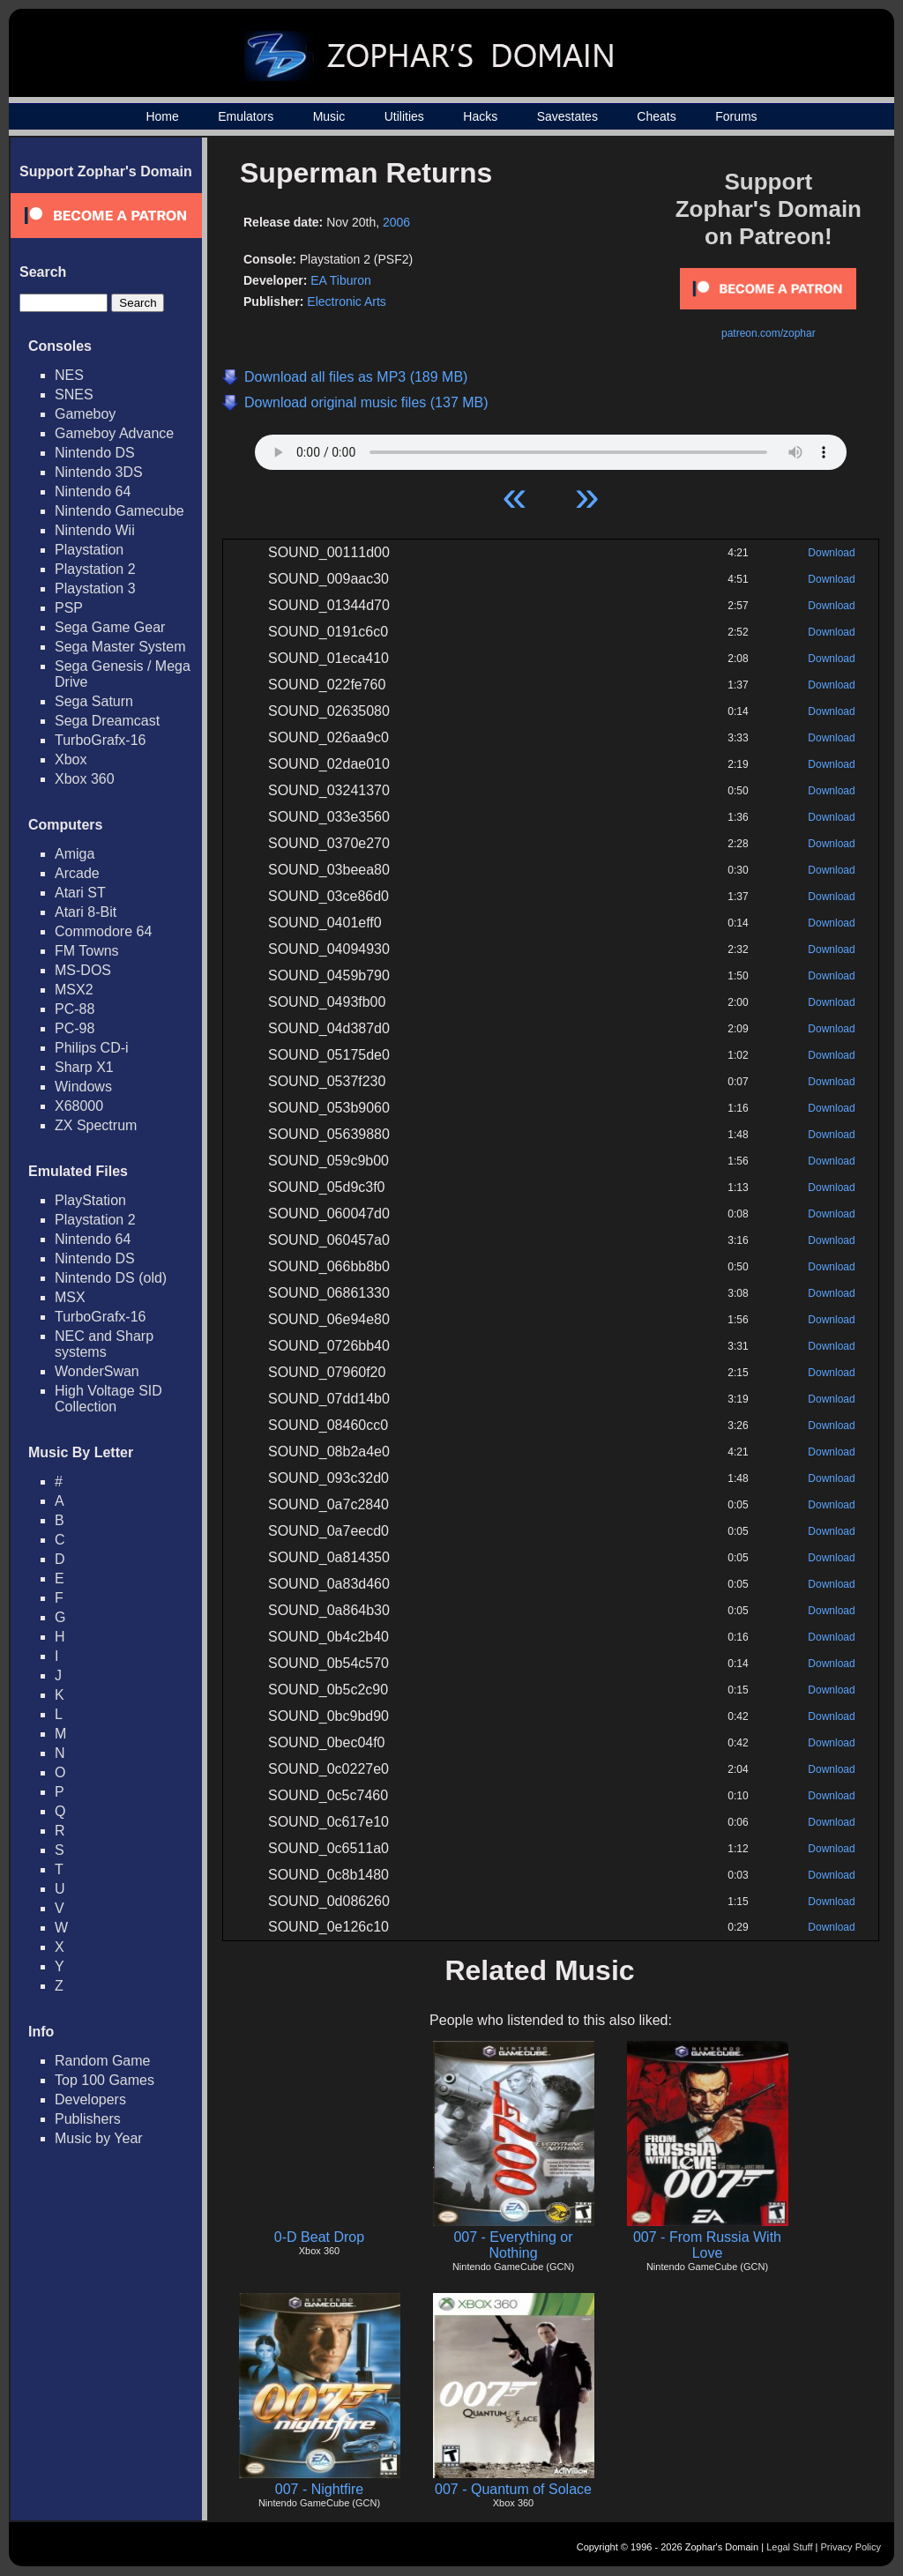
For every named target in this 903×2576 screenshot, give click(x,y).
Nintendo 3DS (99, 472)
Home (162, 116)
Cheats (656, 116)
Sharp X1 (84, 1067)
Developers (90, 2099)
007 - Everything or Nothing (512, 2245)
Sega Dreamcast (107, 720)
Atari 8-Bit (85, 912)
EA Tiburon (340, 280)
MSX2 (74, 989)
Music (329, 116)
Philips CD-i (92, 1047)
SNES (74, 394)
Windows (83, 1086)
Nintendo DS (95, 452)
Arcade (77, 873)
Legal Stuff (789, 2547)
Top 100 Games (104, 2080)
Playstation (89, 549)
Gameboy (85, 413)
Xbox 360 (85, 778)
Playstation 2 (95, 569)
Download (831, 553)
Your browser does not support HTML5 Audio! (551, 448)
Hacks (480, 116)
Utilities (404, 116)
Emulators (245, 116)
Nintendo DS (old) (111, 1277)
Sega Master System (120, 646)
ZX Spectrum (96, 1125)
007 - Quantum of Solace (513, 2489)
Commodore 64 (103, 931)
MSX (70, 1297)
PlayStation (90, 1200)
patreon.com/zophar (768, 333)
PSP (69, 607)
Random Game (103, 2060)
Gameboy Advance (114, 433)
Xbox (70, 759)
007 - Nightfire (319, 2489)
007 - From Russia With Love (707, 2245)
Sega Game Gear (110, 627)
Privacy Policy (851, 2547)
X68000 (79, 1105)
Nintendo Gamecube (119, 510)
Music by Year (99, 2138)
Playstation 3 (95, 588)
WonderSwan (97, 1371)
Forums (736, 116)
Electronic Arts (346, 301)
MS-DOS (83, 970)
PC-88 (74, 1008)
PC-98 (74, 1028)
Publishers (88, 2118)
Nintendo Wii (95, 530)
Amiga (74, 853)
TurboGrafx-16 (100, 740)
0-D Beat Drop (319, 2237)
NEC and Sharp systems (104, 1344)
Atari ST (80, 892)
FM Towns (87, 950)
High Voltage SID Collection (108, 1398)
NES (69, 375)
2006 (396, 222)
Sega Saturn (94, 701)
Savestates (567, 116)
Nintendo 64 (93, 491)
